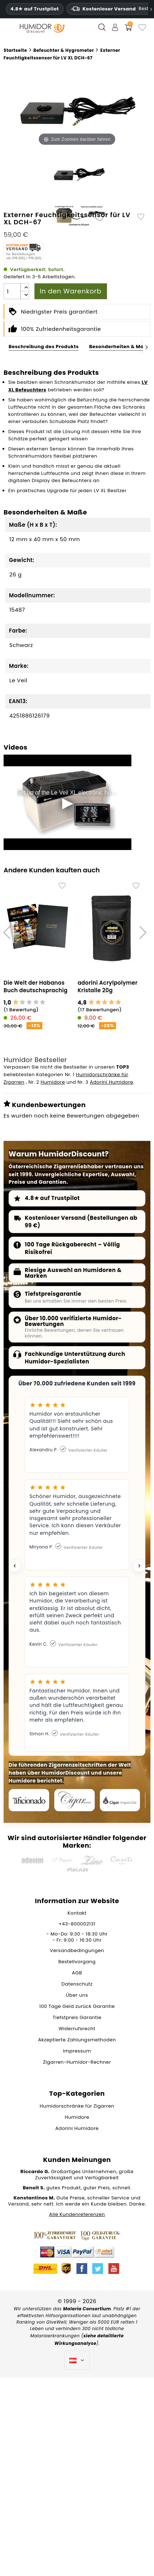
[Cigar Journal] (74, 1800)
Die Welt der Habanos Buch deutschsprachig (35, 986)
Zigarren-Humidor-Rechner (77, 2062)
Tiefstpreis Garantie (76, 2017)
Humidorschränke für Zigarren (77, 2106)
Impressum (77, 2050)
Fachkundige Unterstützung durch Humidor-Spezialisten (75, 1357)
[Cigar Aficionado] (29, 1800)
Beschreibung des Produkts (44, 346)
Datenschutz (77, 1984)
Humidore (53, 1082)
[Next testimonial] (139, 1565)
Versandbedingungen (77, 1950)
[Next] (146, 347)
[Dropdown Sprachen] (77, 2360)
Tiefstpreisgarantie (53, 1294)
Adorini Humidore (111, 1082)
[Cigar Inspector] (120, 1800)
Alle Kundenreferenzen (77, 2214)
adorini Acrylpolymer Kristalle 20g (107, 986)
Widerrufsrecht (77, 2028)
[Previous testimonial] (14, 1565)
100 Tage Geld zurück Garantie (77, 2006)
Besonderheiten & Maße (119, 346)
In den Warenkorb (71, 291)
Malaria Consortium (87, 2309)
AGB (77, 1972)
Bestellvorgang (76, 1961)
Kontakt (77, 1913)
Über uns (77, 1995)
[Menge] (12, 291)
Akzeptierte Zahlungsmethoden (77, 2039)
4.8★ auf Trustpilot (34, 9)
